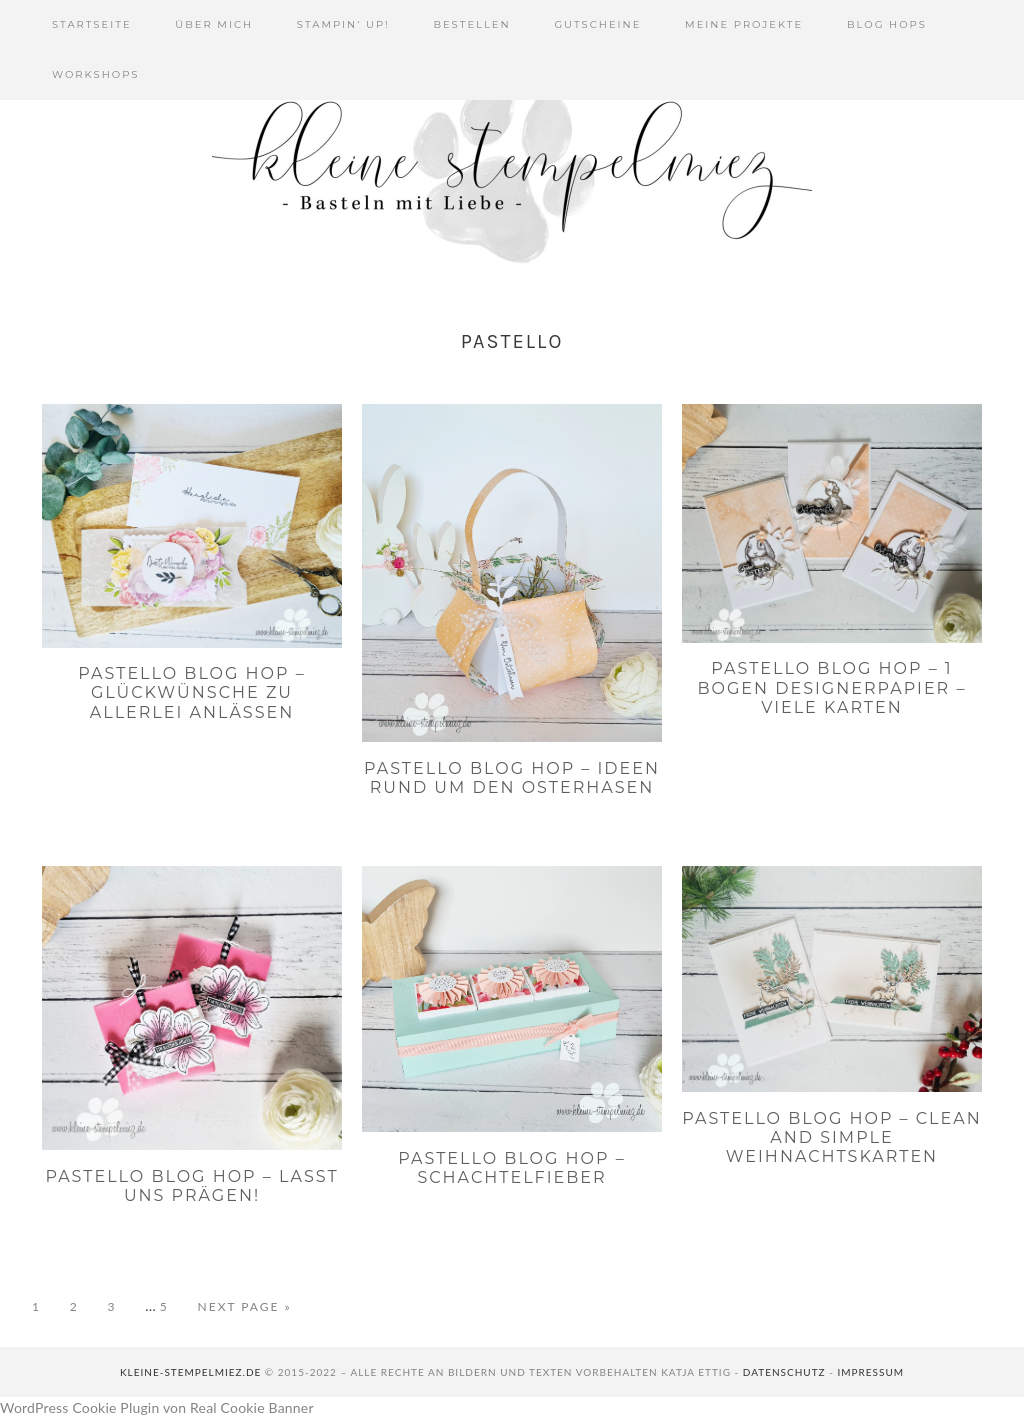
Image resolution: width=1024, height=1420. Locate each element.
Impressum (870, 1372)
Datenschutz (784, 1372)
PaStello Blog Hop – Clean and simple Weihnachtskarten (832, 1137)
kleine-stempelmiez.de (190, 1372)
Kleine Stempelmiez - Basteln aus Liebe (512, 170)
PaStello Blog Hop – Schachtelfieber (511, 1168)
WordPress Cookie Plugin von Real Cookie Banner (157, 1407)
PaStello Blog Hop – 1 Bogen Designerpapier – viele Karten (832, 687)
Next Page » (245, 1307)
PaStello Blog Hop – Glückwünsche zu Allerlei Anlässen (191, 692)
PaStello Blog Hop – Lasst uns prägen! (191, 1186)
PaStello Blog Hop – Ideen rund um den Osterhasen (512, 778)
